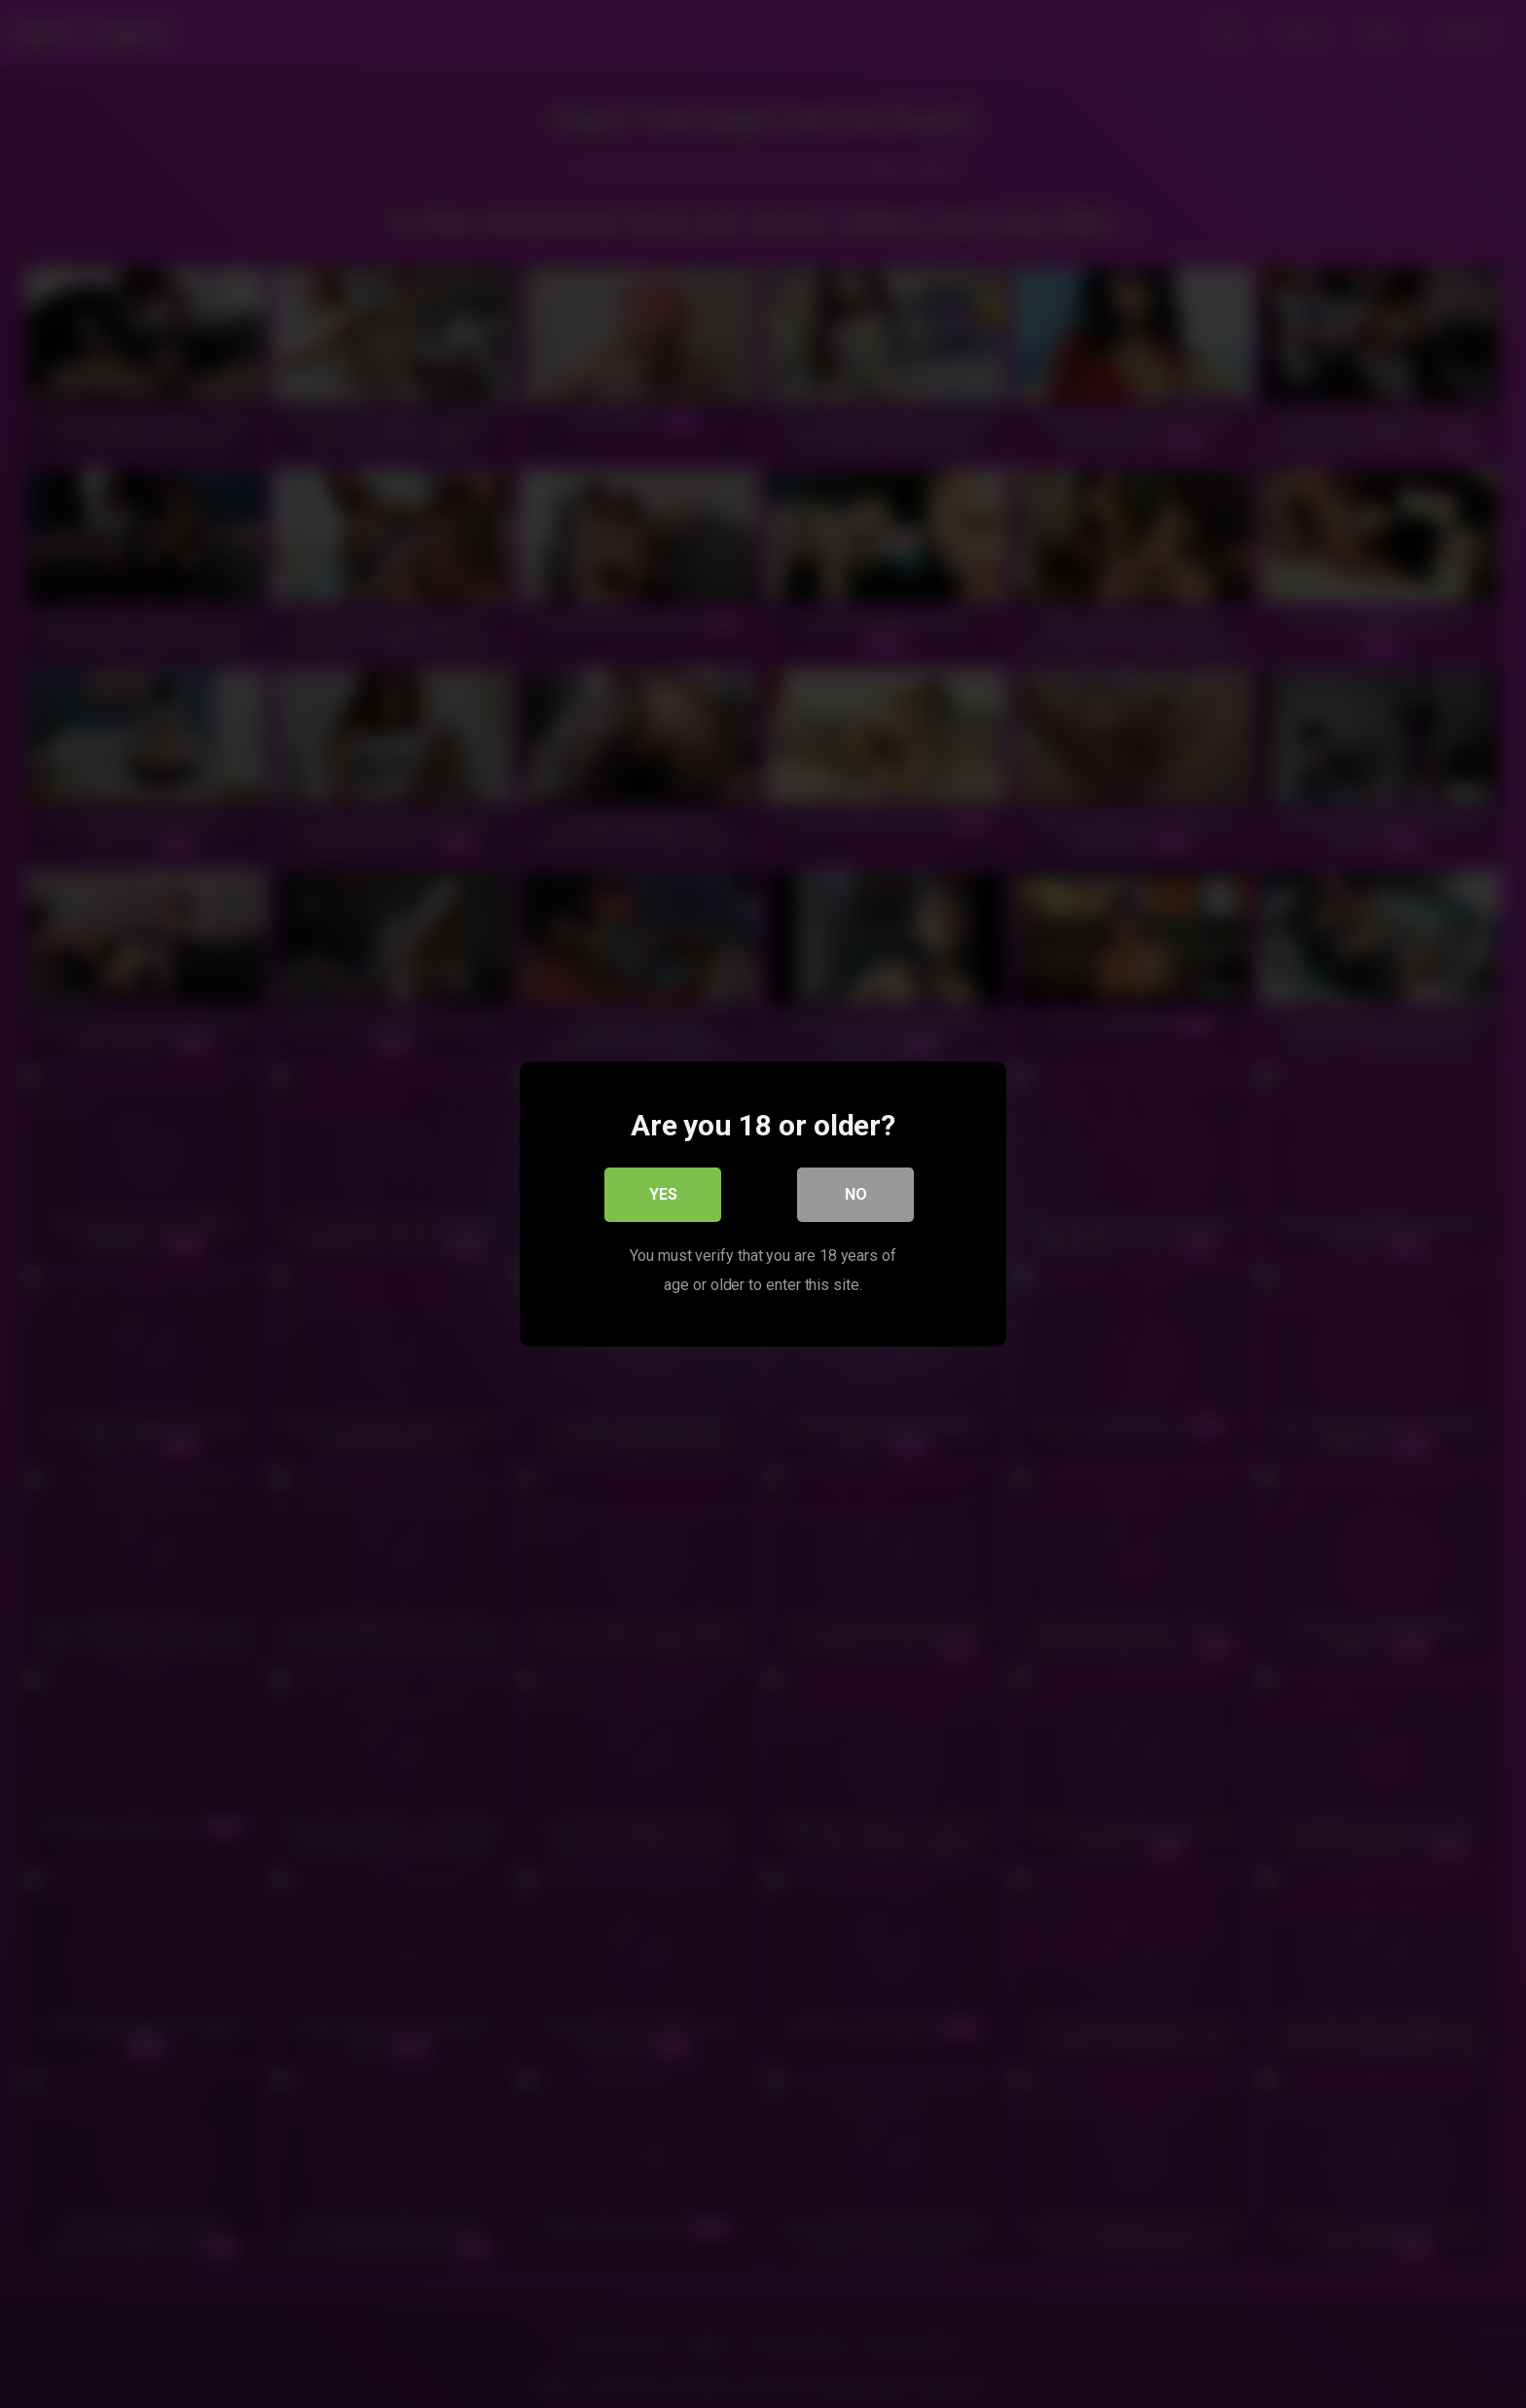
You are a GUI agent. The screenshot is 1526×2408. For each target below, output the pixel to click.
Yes (663, 1194)
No (856, 1194)
